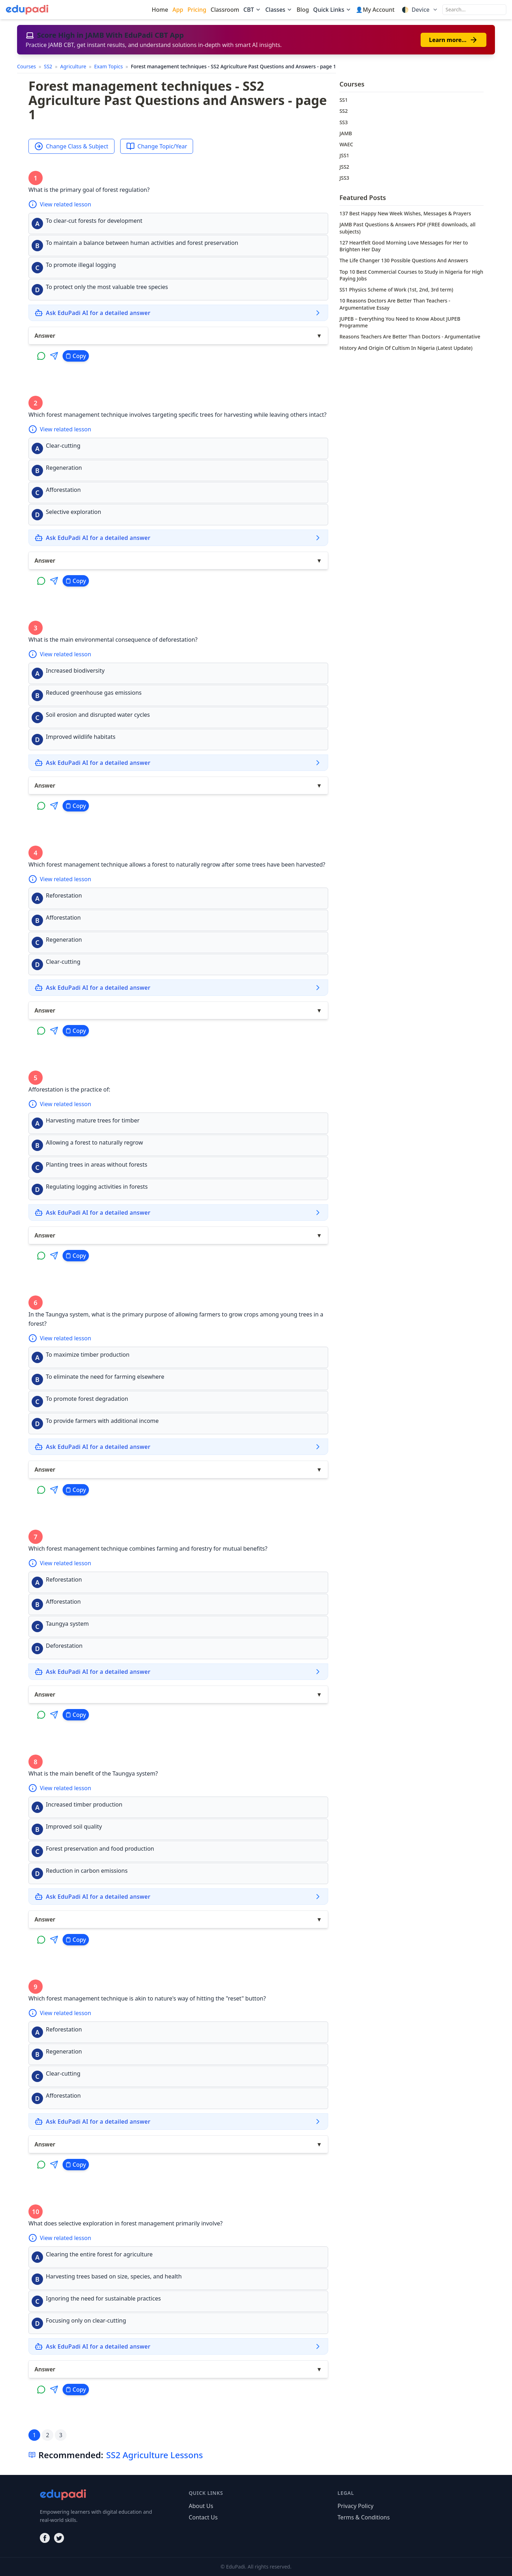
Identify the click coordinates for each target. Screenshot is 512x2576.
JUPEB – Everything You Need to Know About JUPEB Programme (400, 322)
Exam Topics (109, 66)
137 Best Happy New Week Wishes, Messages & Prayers (405, 213)
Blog (303, 10)
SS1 (344, 99)
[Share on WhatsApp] (41, 356)
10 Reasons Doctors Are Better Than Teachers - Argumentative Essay (395, 304)
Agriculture (73, 66)
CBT (252, 10)
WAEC (346, 144)
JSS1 (344, 155)
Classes (278, 10)
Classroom (224, 10)
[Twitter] (59, 2538)
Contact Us (203, 2517)
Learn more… (453, 40)
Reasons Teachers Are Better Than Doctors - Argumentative (410, 336)
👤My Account (375, 10)
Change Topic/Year (156, 146)
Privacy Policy (355, 2506)
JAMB (346, 133)
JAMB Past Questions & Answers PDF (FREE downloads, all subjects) (408, 228)
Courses (27, 66)
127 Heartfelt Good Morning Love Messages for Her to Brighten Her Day (404, 246)
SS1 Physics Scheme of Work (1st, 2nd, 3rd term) (396, 289)
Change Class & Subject (71, 146)
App (177, 10)
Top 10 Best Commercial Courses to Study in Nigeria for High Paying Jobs (411, 275)
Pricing (196, 10)
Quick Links (332, 10)
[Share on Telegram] (54, 356)
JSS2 (344, 166)
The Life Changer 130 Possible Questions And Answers (404, 260)
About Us (201, 2506)
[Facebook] (45, 2538)
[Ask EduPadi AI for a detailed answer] (178, 313)
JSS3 (344, 177)
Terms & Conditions (363, 2517)
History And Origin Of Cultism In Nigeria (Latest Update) (406, 348)
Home (160, 10)
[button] (178, 223)
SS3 (344, 122)
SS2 (48, 66)
